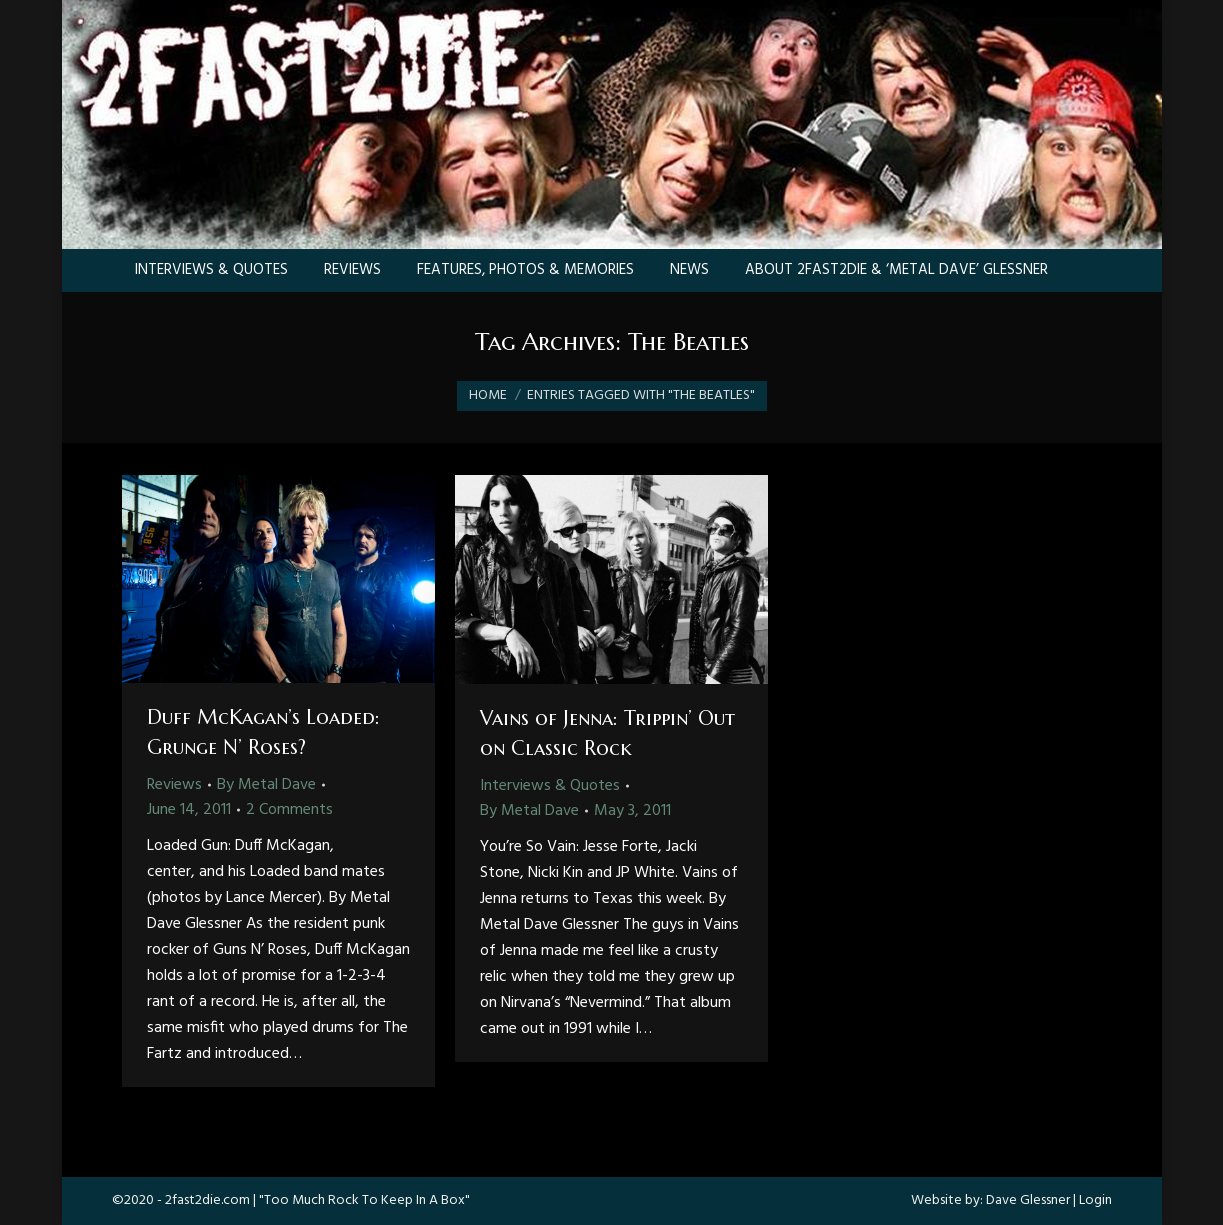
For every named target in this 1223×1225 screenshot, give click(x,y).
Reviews (174, 785)
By (266, 785)
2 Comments (289, 810)
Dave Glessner (1028, 1200)
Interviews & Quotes (550, 786)
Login (1095, 1200)
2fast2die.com (207, 1200)
